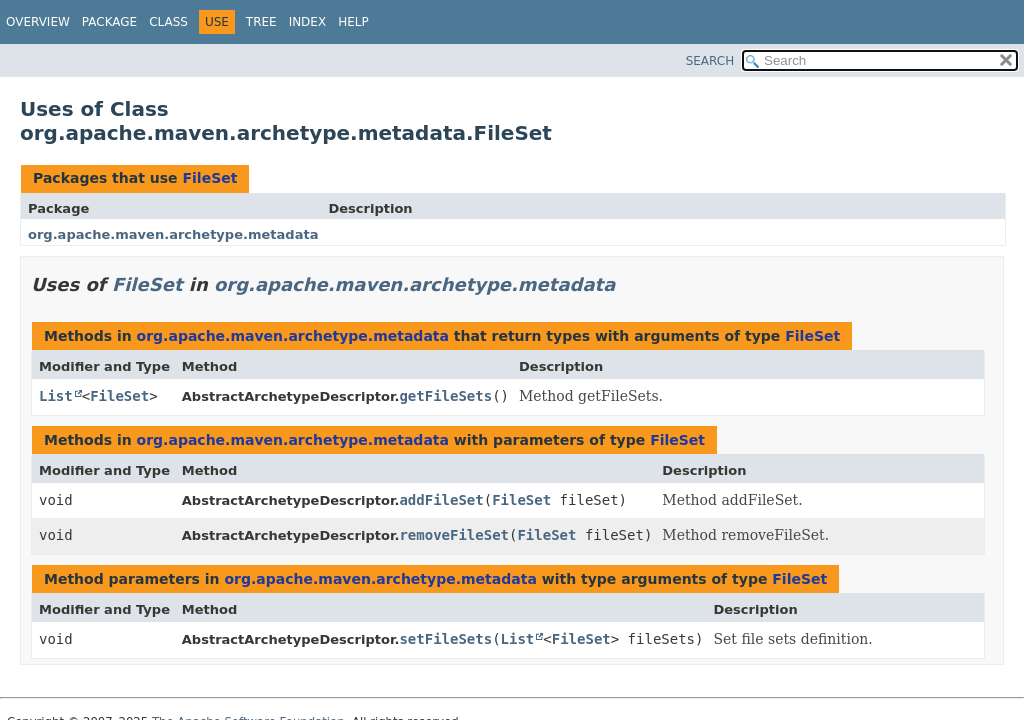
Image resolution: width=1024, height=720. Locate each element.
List (56, 396)
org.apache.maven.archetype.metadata (173, 234)
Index (308, 22)
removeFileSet (454, 535)
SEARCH (710, 61)
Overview (38, 22)
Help (353, 22)
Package (109, 22)
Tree (261, 22)
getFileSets (445, 396)
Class (168, 22)
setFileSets (445, 639)
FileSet (209, 178)
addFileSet (441, 500)
